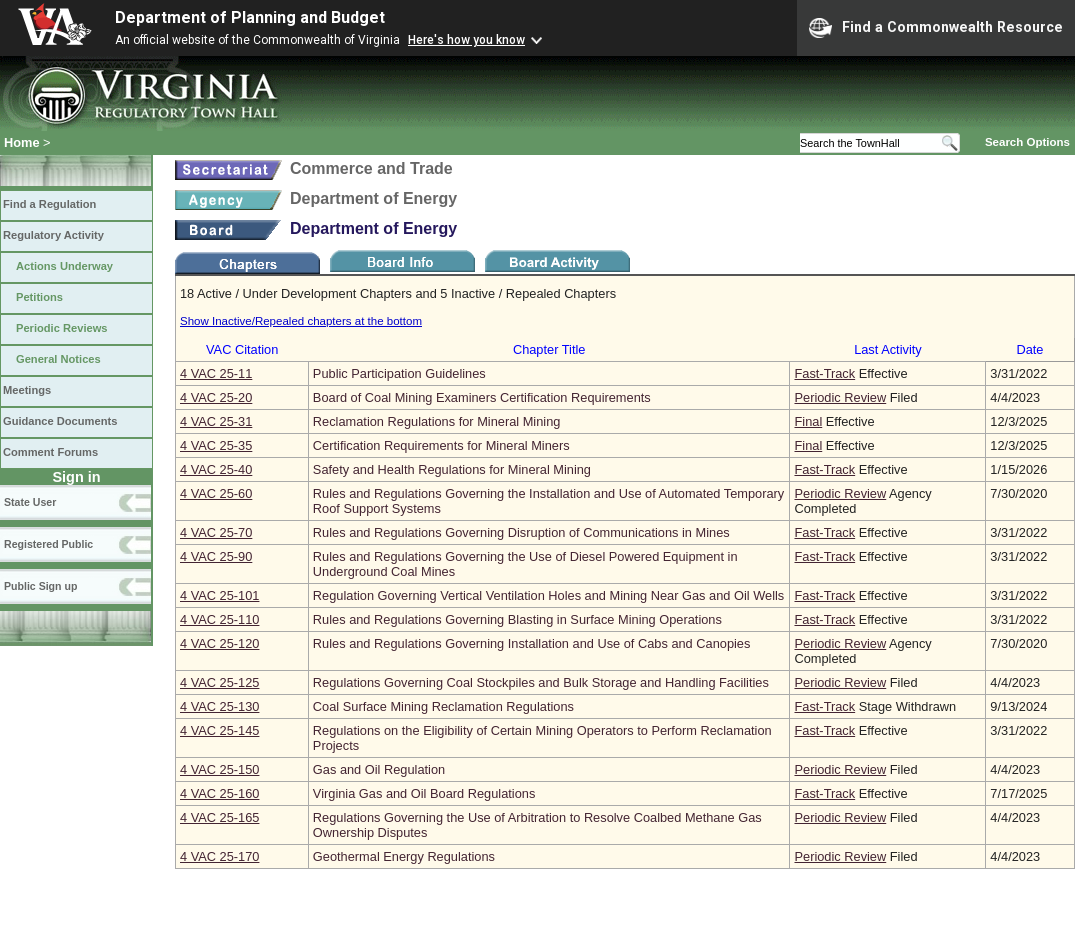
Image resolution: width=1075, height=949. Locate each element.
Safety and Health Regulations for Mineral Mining (452, 469)
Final (808, 421)
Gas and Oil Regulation (379, 769)
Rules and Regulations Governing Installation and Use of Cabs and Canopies (532, 643)
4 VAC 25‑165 (219, 817)
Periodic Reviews (62, 328)
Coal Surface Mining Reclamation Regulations (443, 706)
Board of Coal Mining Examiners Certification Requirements (482, 397)
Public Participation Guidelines (399, 373)
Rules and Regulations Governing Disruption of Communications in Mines (521, 532)
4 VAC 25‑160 (219, 793)
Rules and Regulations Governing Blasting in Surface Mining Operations (517, 619)
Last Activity (888, 349)
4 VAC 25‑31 (216, 421)
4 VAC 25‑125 (219, 682)
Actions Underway (64, 266)
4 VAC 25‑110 (219, 619)
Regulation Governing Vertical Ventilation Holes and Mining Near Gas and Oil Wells (548, 595)
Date (1029, 349)
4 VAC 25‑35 (216, 445)
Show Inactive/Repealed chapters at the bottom (301, 321)
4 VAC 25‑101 (219, 595)
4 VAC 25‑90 (216, 556)
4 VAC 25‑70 (216, 532)
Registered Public (48, 544)
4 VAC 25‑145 (219, 730)
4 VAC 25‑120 (219, 643)
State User (30, 502)
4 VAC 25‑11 (216, 373)
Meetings (27, 390)
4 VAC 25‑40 (216, 469)
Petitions (39, 297)
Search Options (1027, 142)
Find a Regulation (49, 204)
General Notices (58, 359)
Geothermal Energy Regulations (404, 856)
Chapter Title (549, 349)
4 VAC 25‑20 (216, 397)
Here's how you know (466, 40)
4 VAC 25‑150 (219, 769)
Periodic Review (840, 397)
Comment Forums (50, 452)
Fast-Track (824, 373)
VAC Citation (242, 349)
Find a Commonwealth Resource (936, 28)
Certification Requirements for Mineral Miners (441, 445)
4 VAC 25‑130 (219, 706)
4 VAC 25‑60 (216, 493)
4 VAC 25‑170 (219, 856)
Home (22, 142)
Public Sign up (40, 586)
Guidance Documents (60, 421)
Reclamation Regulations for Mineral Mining (437, 421)
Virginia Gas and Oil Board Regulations (424, 793)
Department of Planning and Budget (250, 17)
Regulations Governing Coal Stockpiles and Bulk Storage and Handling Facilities (541, 682)
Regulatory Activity (53, 235)
